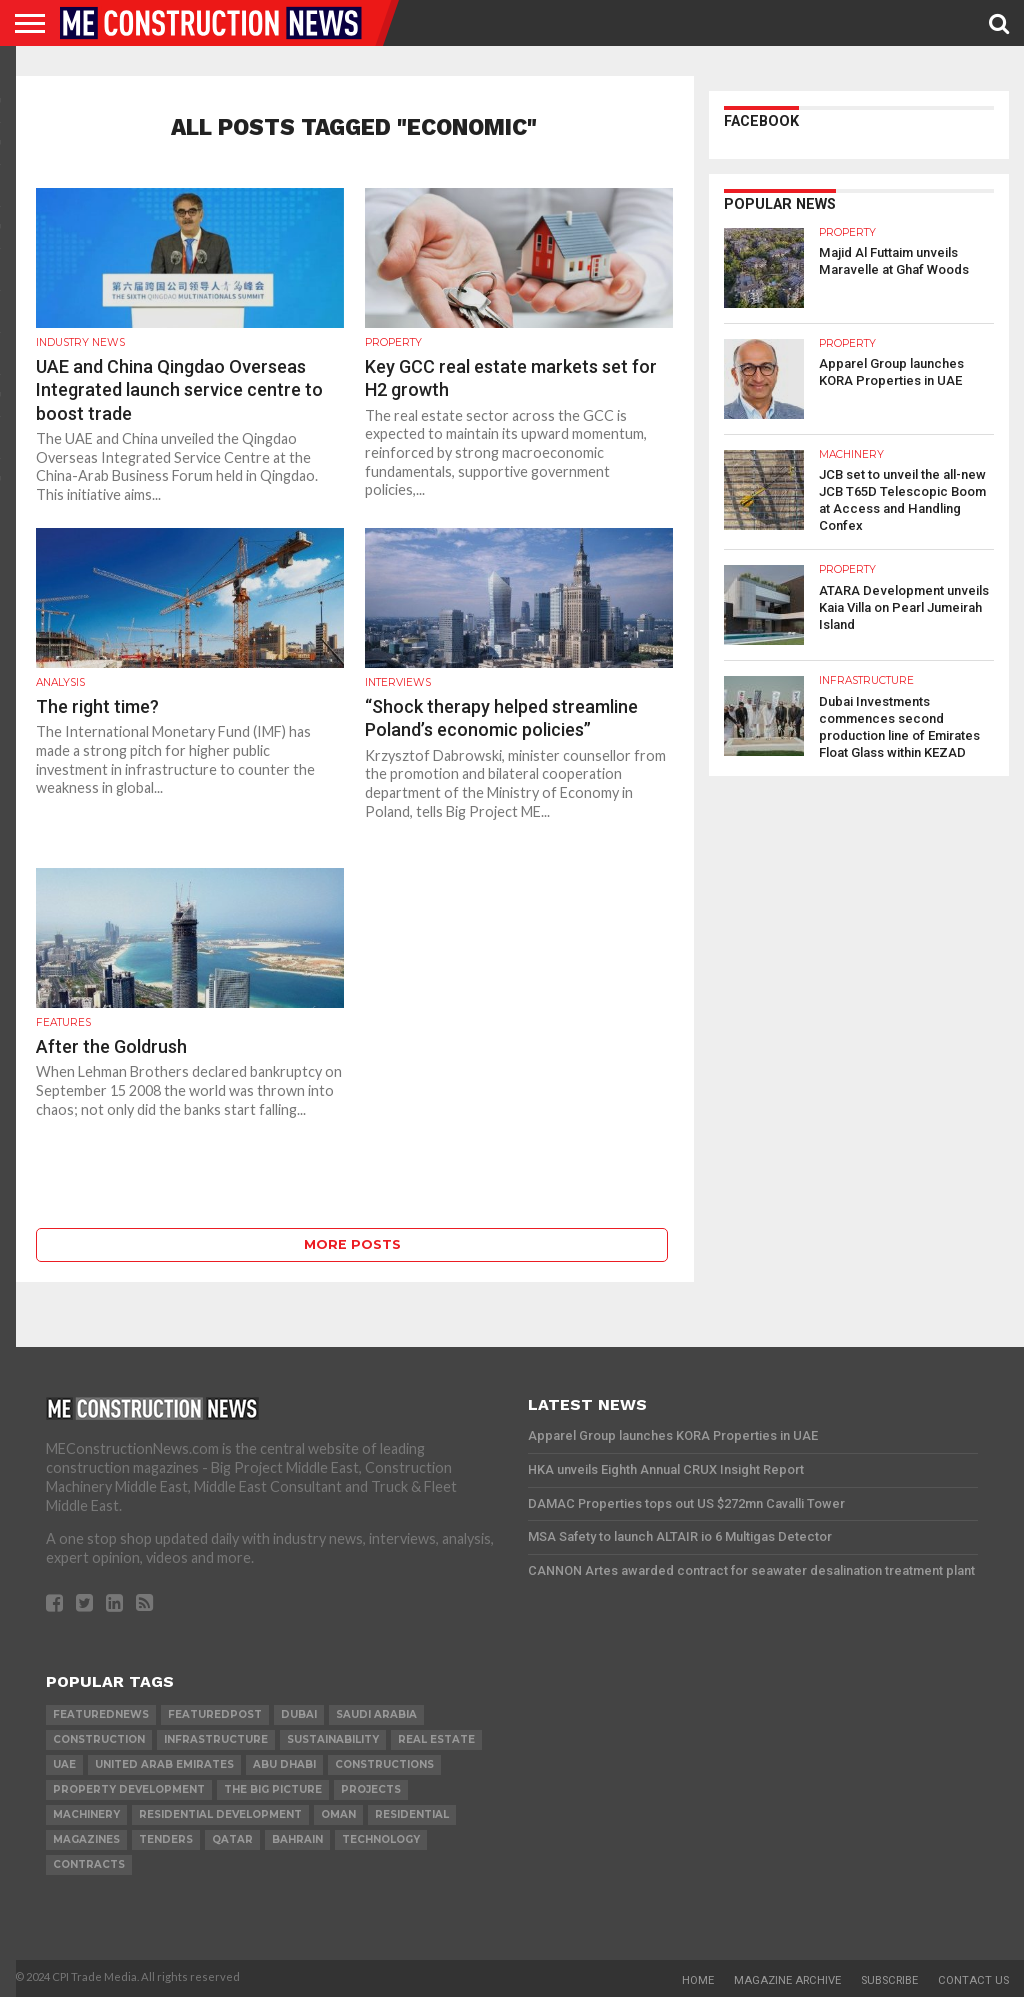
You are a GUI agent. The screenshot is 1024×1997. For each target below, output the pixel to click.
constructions (384, 1764)
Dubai (299, 1714)
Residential (412, 1814)
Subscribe (889, 1980)
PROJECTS (371, 1789)
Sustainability (333, 1739)
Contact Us (973, 1980)
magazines (86, 1839)
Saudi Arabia (376, 1714)
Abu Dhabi (284, 1764)
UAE (64, 1764)
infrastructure (216, 1739)
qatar (232, 1839)
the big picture (273, 1789)
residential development (220, 1814)
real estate (436, 1739)
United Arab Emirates (164, 1764)
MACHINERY (86, 1814)
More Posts (352, 1244)
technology (381, 1839)
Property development (129, 1789)
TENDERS (166, 1839)
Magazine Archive (787, 1980)
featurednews (101, 1714)
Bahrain (297, 1839)
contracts (89, 1864)
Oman (338, 1814)
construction (99, 1739)
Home (698, 1980)
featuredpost (215, 1714)
